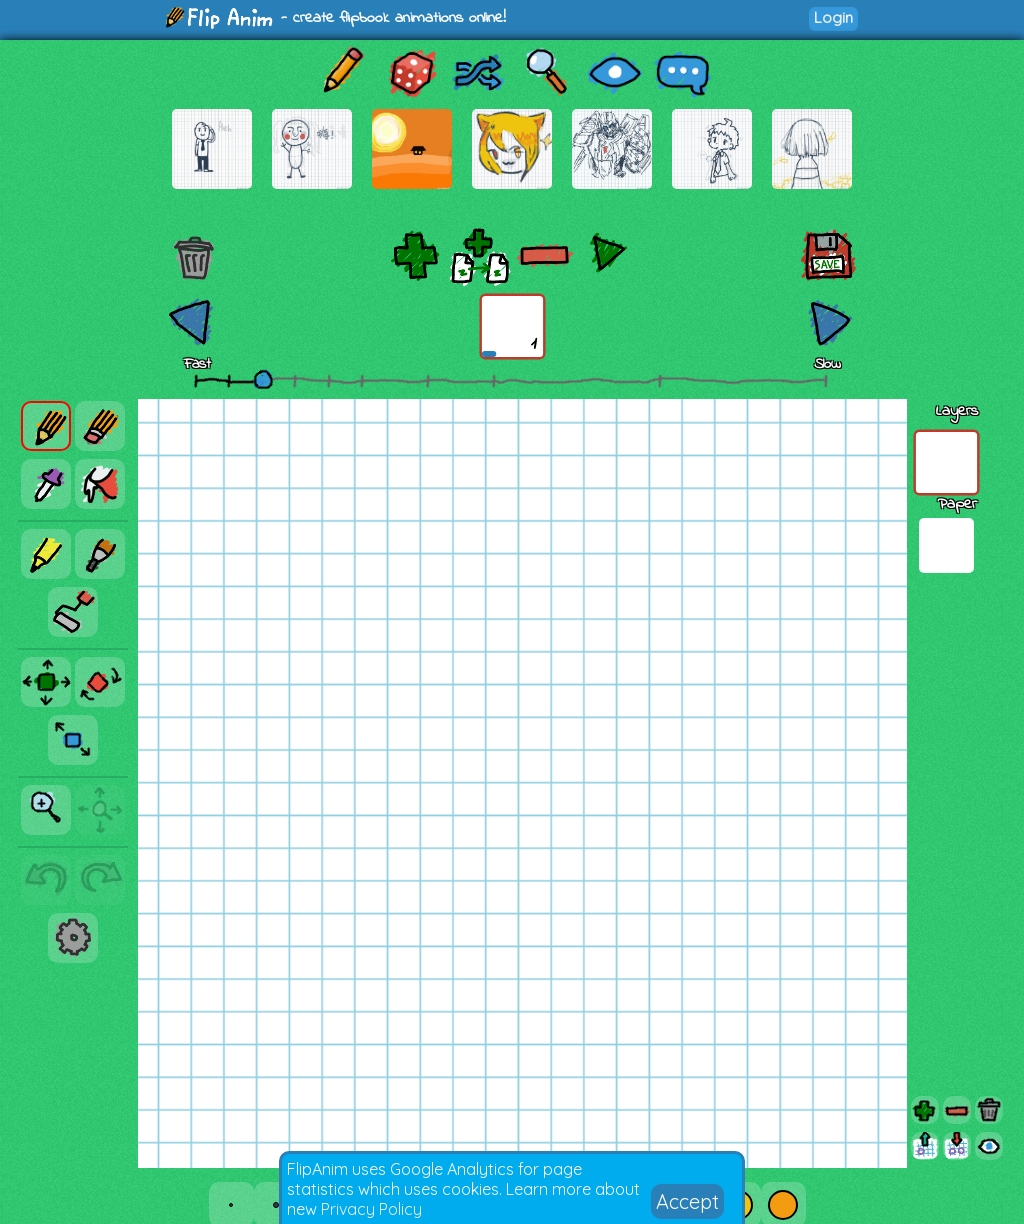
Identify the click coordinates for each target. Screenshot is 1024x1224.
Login (833, 17)
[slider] (263, 379)
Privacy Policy (371, 1209)
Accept (687, 1201)
